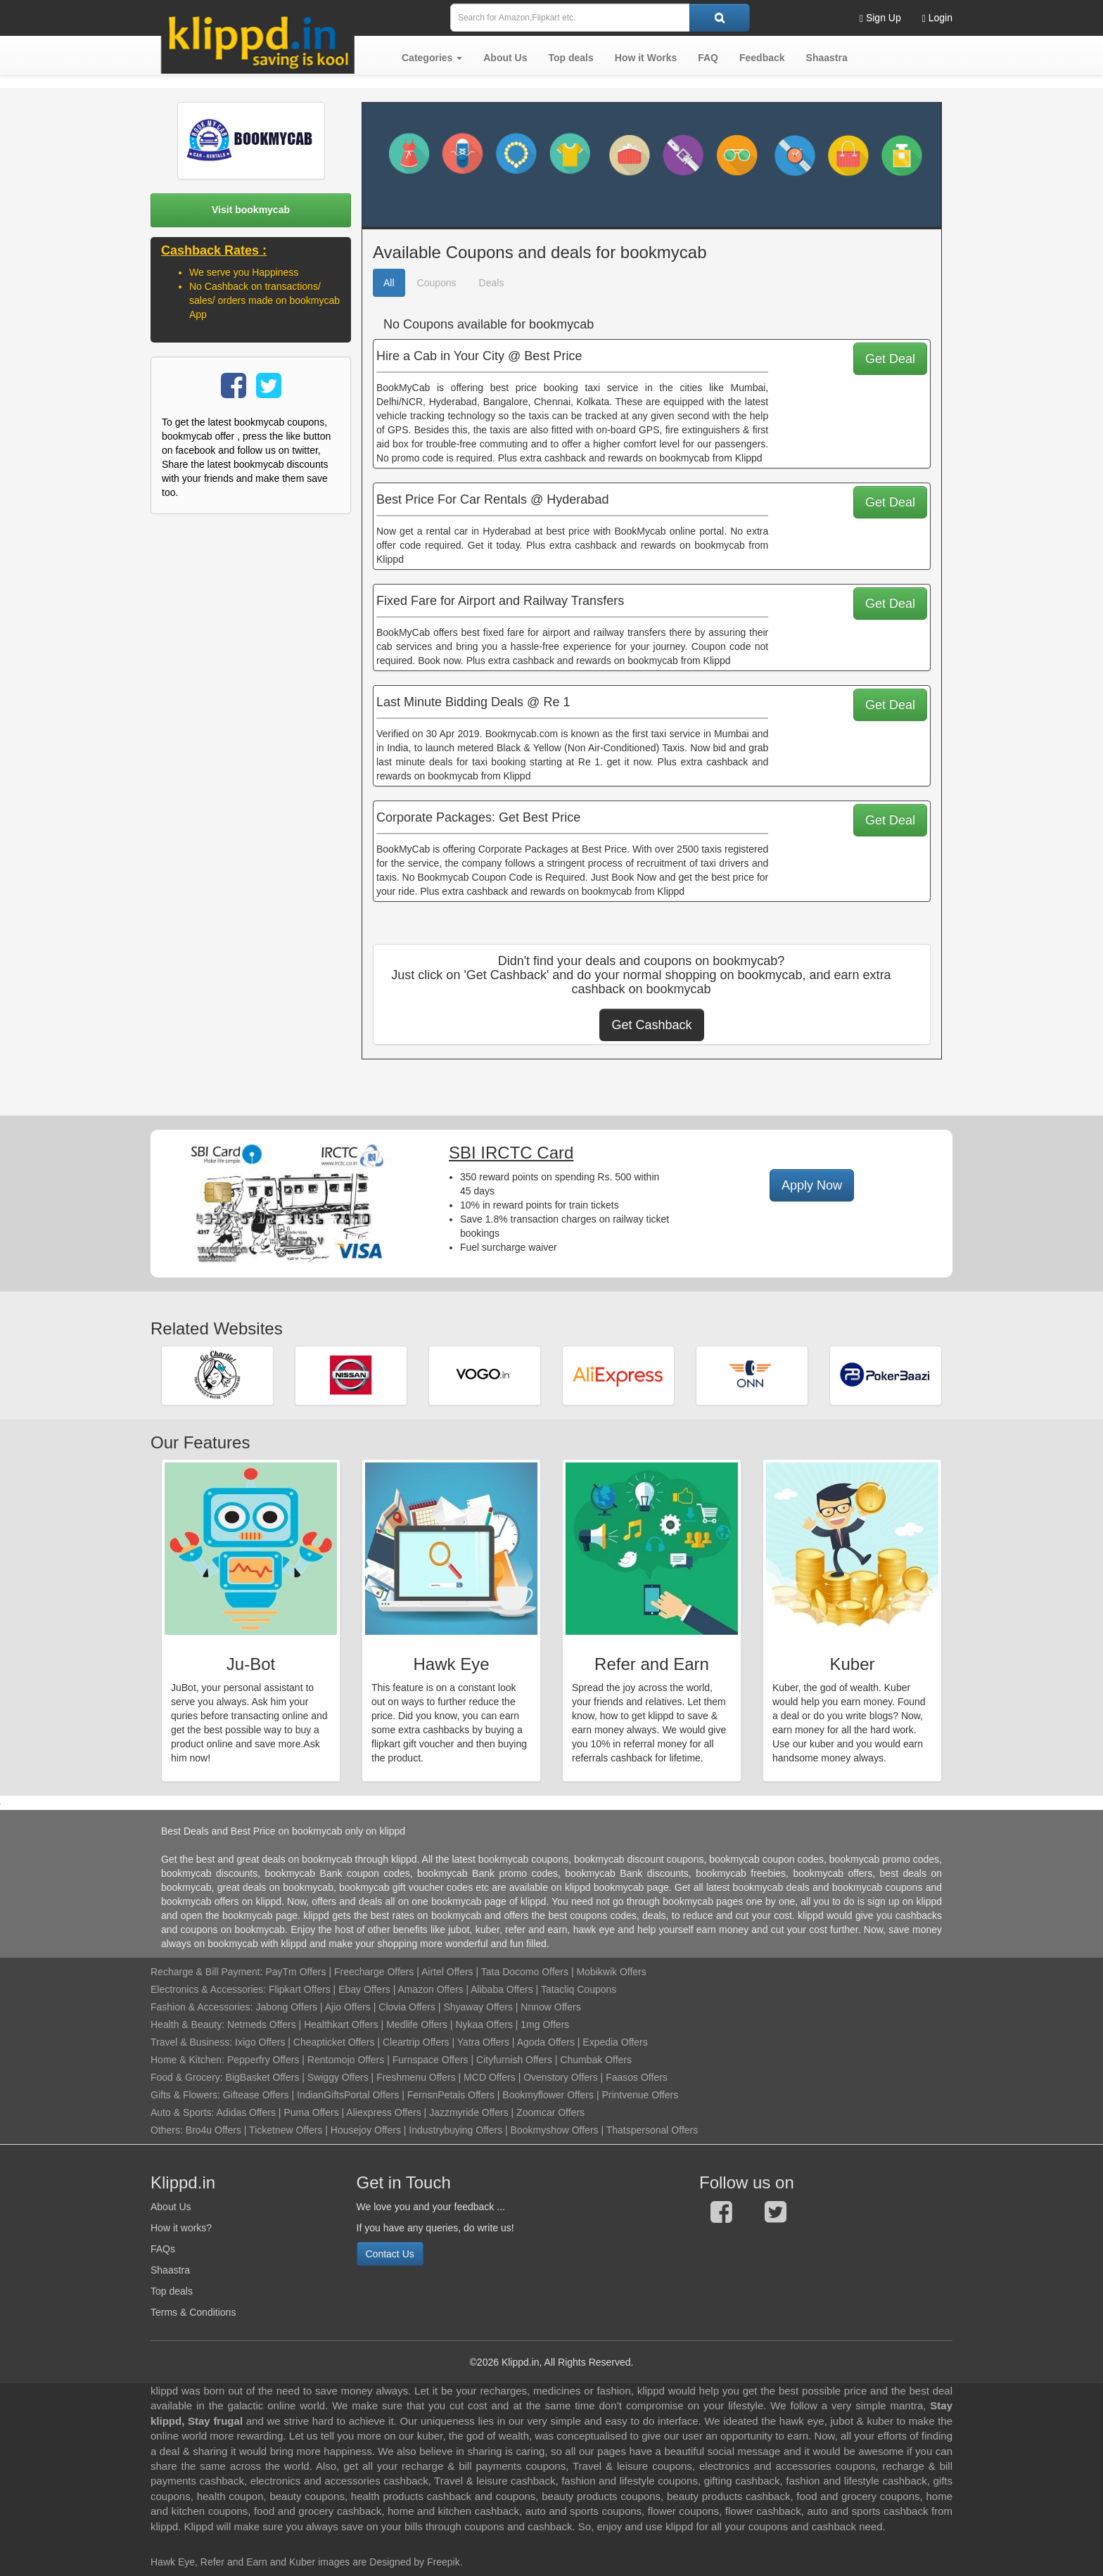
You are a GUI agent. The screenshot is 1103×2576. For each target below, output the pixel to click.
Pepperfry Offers (263, 2059)
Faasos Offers (637, 2077)
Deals (491, 282)
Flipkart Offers (300, 1989)
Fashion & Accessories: (202, 2007)
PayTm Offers (295, 1971)
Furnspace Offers (430, 2059)
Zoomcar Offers (550, 2112)
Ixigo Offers (260, 2042)
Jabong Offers (286, 2007)
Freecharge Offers (374, 1971)
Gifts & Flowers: (185, 2094)
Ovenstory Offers (560, 2077)
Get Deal (890, 359)
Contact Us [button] (390, 2253)
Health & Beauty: (187, 2024)
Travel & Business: (193, 2042)
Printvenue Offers (639, 2094)
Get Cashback (651, 1025)
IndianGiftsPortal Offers (348, 2094)
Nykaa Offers (483, 2024)
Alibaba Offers (502, 1989)
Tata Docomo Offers (524, 1971)
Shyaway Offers (478, 2007)
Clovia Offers (406, 2007)
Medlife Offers (416, 2024)
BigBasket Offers (263, 2077)
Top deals (172, 2291)
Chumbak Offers (596, 2059)
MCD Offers (490, 2077)
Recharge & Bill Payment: (207, 1971)
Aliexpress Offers (383, 2112)
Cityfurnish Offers (514, 2059)
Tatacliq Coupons (578, 1989)
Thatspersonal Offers (652, 2130)
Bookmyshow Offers (555, 2130)
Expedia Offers (614, 2042)
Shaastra (170, 2270)
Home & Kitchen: (187, 2059)
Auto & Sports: (183, 2112)
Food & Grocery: (187, 2077)
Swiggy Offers (338, 2077)
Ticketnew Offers (285, 2130)
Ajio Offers (348, 2007)
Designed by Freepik (414, 2562)
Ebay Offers (364, 1989)
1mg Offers (545, 2024)
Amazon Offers (430, 1989)
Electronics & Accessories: (208, 1989)
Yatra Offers (483, 2042)
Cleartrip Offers (416, 2042)
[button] (432, 57)
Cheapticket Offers (334, 2042)
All (389, 282)
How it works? (181, 2227)
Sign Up (880, 18)
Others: (168, 2130)
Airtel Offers (447, 1971)
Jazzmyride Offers (469, 2112)
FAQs (163, 2249)
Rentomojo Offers (345, 2059)
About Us (171, 2206)
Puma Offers (310, 2112)
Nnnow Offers (550, 2007)
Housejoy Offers (366, 2130)
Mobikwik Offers (611, 1971)
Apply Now (812, 1185)
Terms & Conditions (193, 2312)
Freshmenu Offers (416, 2077)
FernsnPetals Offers (451, 2094)
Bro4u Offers (213, 2130)
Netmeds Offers (261, 2024)
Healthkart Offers (341, 2024)
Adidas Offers (246, 2112)
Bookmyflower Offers (548, 2094)
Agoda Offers (546, 2042)
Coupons (437, 282)
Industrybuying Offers (455, 2130)
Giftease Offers (256, 2094)
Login (937, 18)
